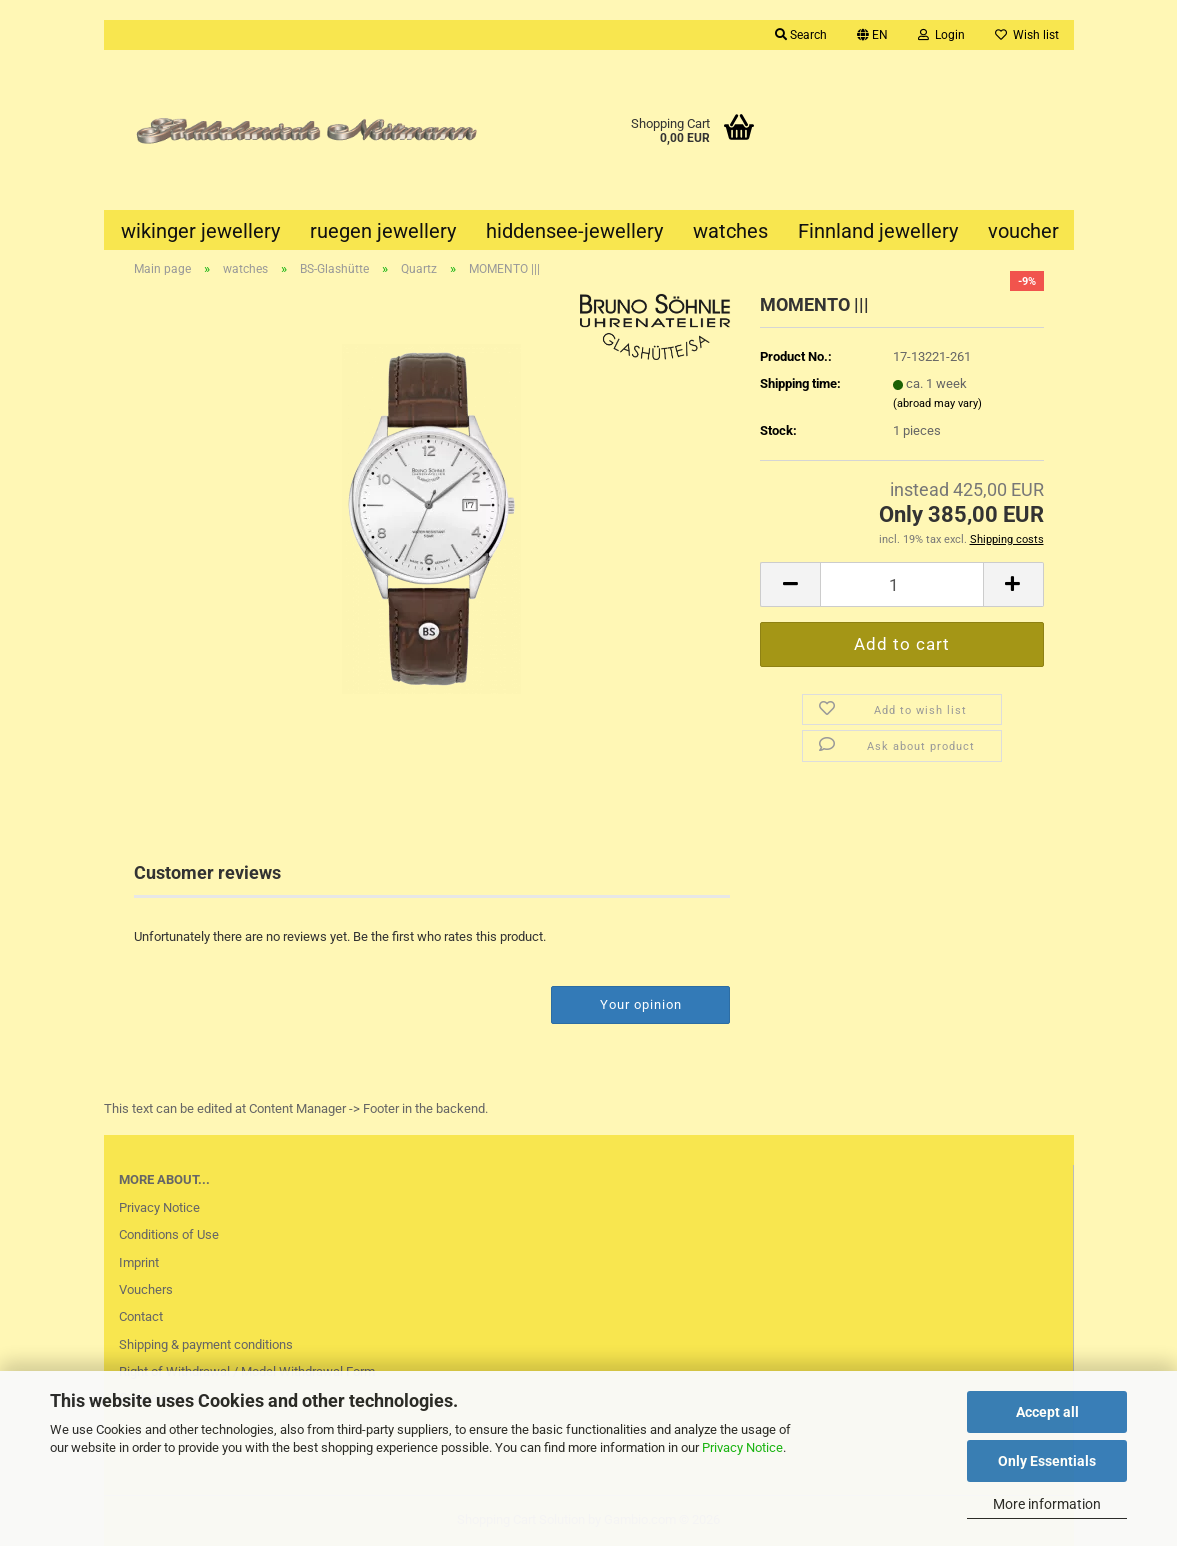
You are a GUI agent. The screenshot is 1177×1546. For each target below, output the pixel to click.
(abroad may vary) (937, 403)
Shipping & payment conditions (206, 1344)
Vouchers (146, 1289)
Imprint (139, 1262)
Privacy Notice (742, 1447)
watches (730, 231)
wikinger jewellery (200, 231)
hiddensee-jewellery (574, 231)
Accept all (1047, 1412)
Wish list (1027, 35)
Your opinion (641, 1004)
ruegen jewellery (383, 231)
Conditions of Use (169, 1234)
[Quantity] (901, 584)
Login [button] (941, 35)
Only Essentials (1047, 1461)
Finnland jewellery (878, 231)
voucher (1023, 231)
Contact (141, 1316)
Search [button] (801, 35)
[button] (872, 35)
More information (1047, 1504)
